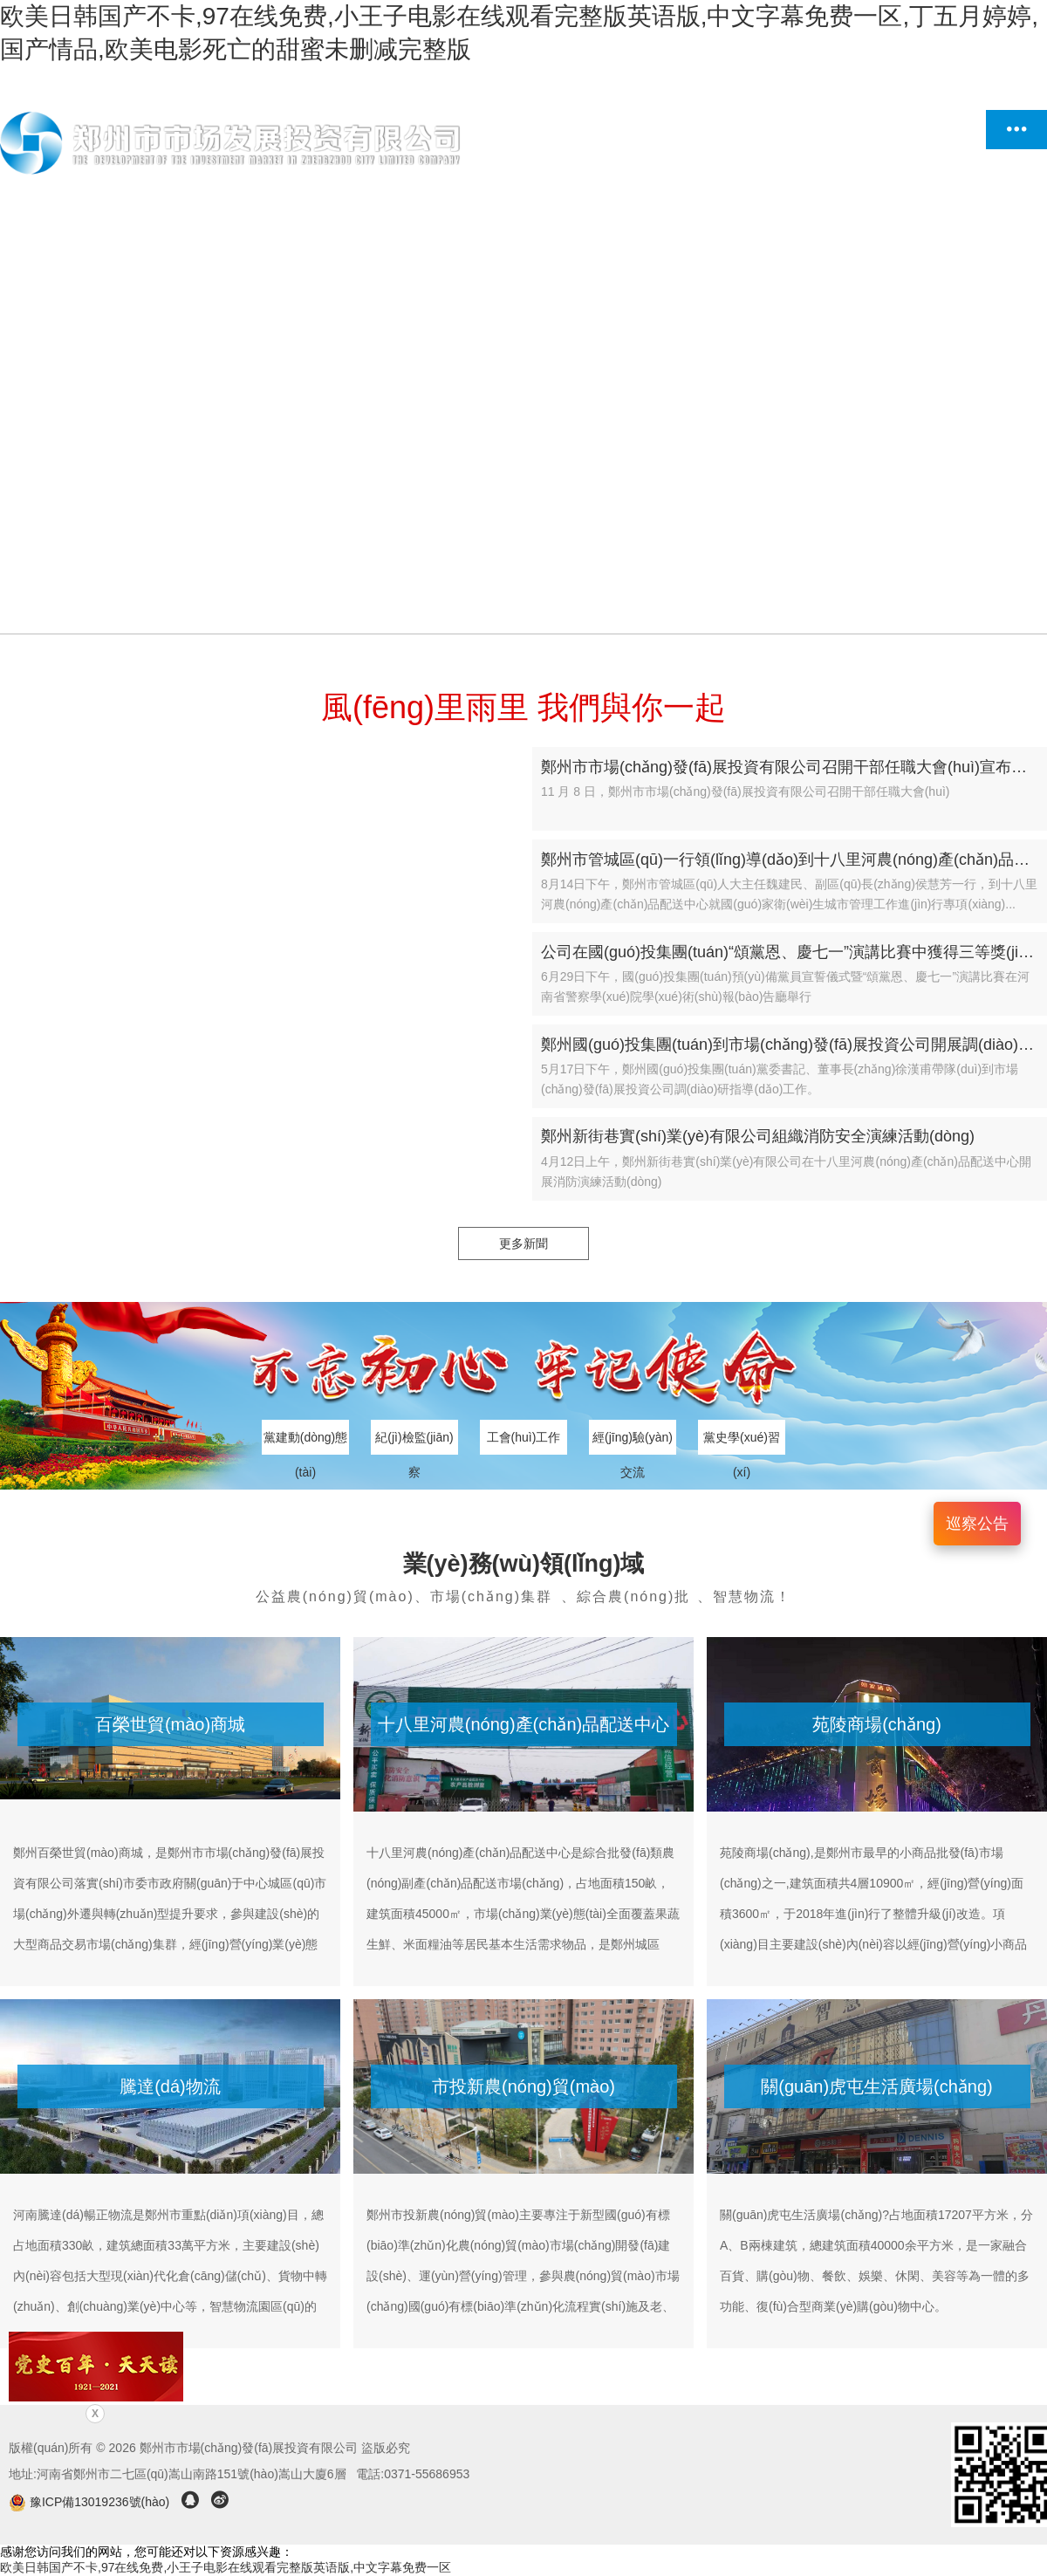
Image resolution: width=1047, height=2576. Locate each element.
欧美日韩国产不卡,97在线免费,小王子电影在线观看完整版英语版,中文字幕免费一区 (225, 2567)
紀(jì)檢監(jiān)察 (414, 1442)
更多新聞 (523, 1243)
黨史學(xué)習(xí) (741, 1442)
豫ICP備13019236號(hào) (91, 2502)
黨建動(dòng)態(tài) (305, 1442)
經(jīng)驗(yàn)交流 (632, 1442)
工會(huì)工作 (524, 1437)
